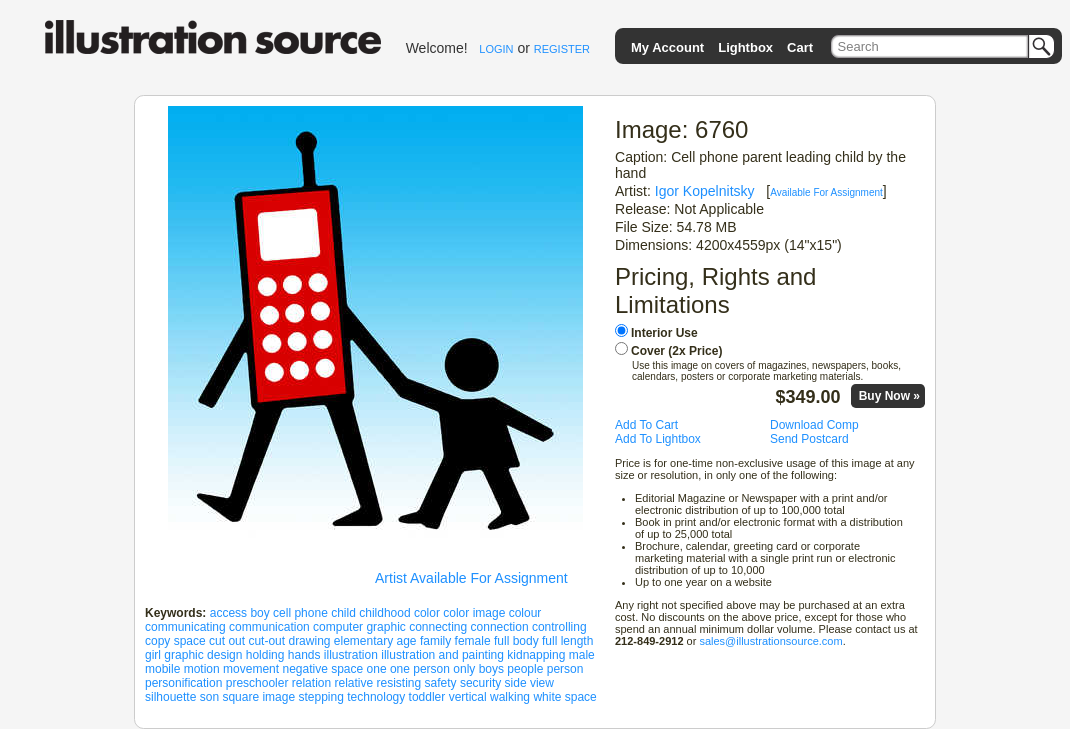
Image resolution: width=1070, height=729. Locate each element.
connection (500, 627)
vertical (468, 697)
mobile (162, 669)
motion (202, 669)
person (565, 669)
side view (529, 683)
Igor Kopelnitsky (705, 191)
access (228, 613)
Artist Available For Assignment (471, 578)
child (343, 613)
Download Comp (814, 425)
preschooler (257, 683)
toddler (427, 697)
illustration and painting (442, 655)
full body (516, 641)
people (525, 669)
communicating (185, 627)
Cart (800, 47)
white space (564, 697)
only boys (478, 669)
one (377, 669)
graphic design (203, 655)
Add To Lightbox (658, 439)
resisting (399, 683)
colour (525, 613)
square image (258, 697)
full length (567, 641)
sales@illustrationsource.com (770, 641)
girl (153, 655)
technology (376, 697)
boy (259, 613)
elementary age (375, 641)
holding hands (283, 655)
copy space (175, 641)
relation (311, 683)
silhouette (170, 697)
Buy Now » (889, 396)
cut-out (266, 641)
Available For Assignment (826, 192)
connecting (438, 627)
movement (251, 669)
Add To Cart (646, 425)
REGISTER (562, 49)
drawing (309, 641)
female (473, 641)
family (435, 641)
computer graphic (359, 627)
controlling (559, 627)
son (209, 697)
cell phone (300, 613)
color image (474, 613)
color (427, 613)
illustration (351, 655)
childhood (384, 613)
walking (510, 697)
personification (183, 683)
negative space (322, 669)
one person (420, 669)
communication (269, 627)
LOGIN (496, 49)
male (582, 655)
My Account (667, 47)
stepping (320, 697)
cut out (227, 641)
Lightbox (745, 47)
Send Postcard (809, 439)
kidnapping (536, 655)
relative (353, 683)
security (480, 683)
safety (441, 683)
